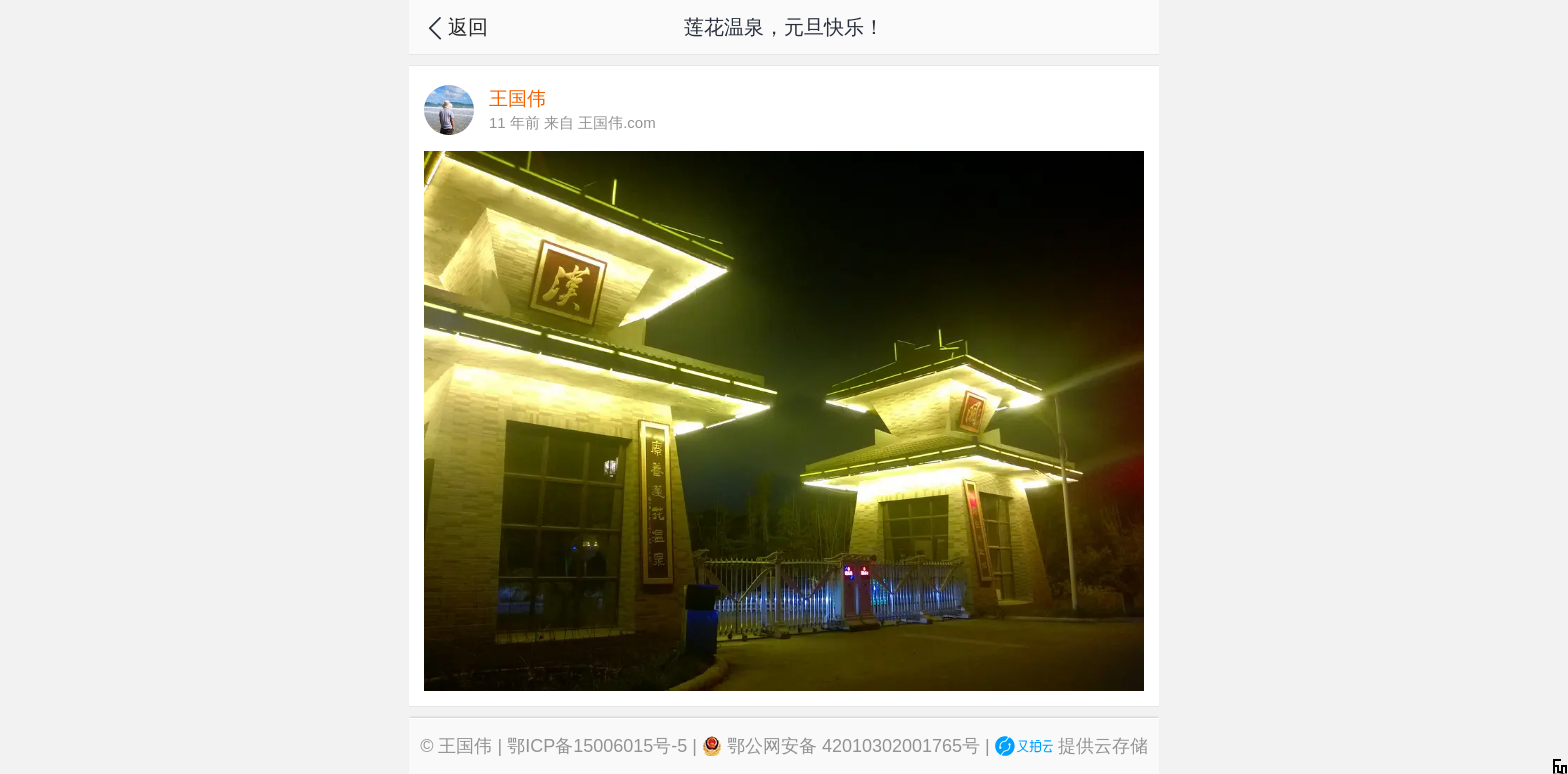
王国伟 (465, 746)
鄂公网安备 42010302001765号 (841, 746)
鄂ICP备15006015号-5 (597, 746)
